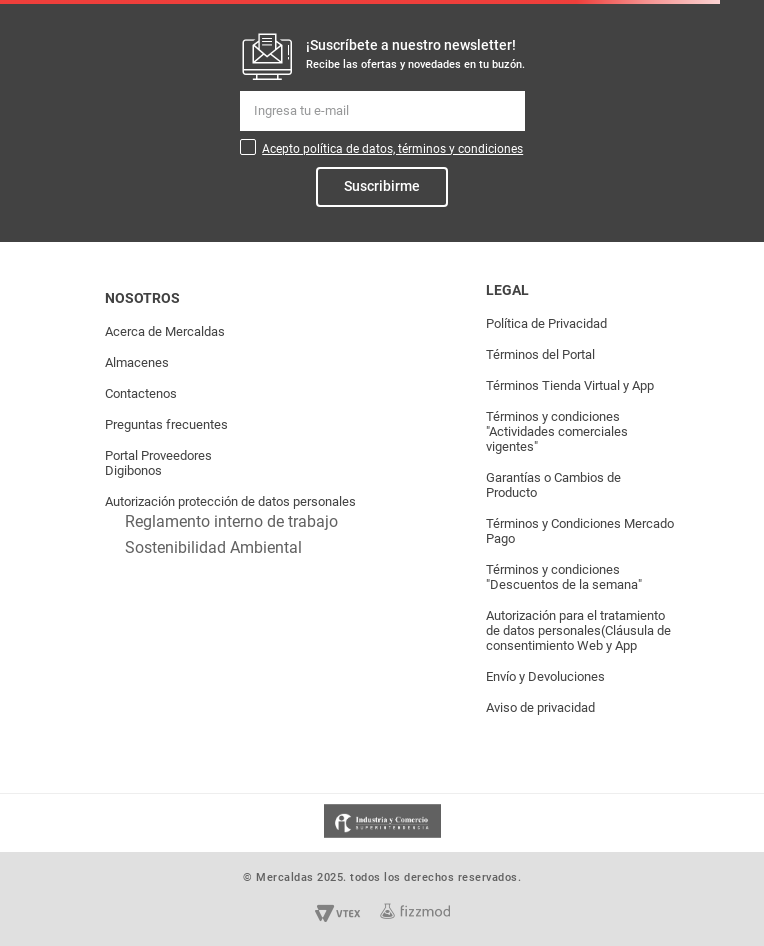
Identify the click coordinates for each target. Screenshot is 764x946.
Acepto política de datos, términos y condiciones (392, 149)
